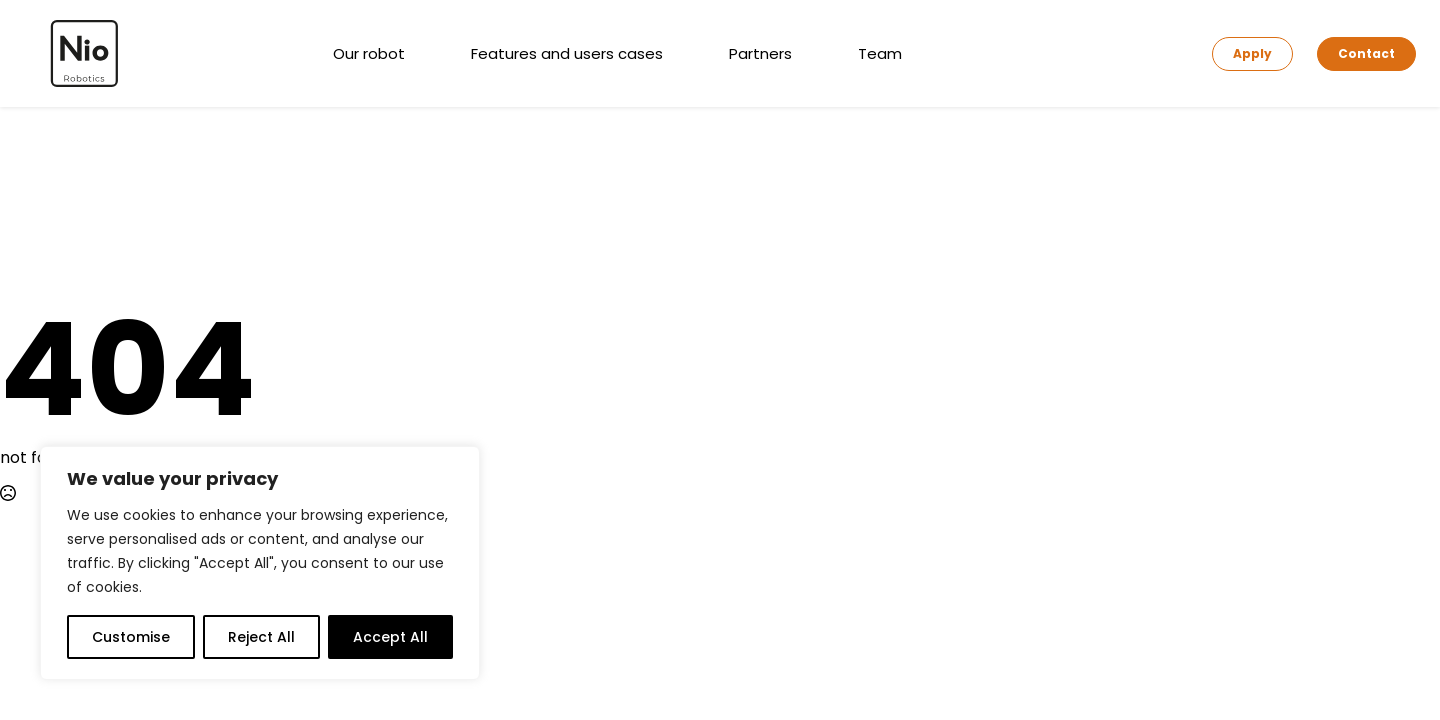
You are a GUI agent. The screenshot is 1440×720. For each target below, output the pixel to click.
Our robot (369, 53)
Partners (760, 53)
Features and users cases (567, 53)
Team (880, 53)
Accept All (390, 637)
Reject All (261, 637)
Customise (131, 637)
